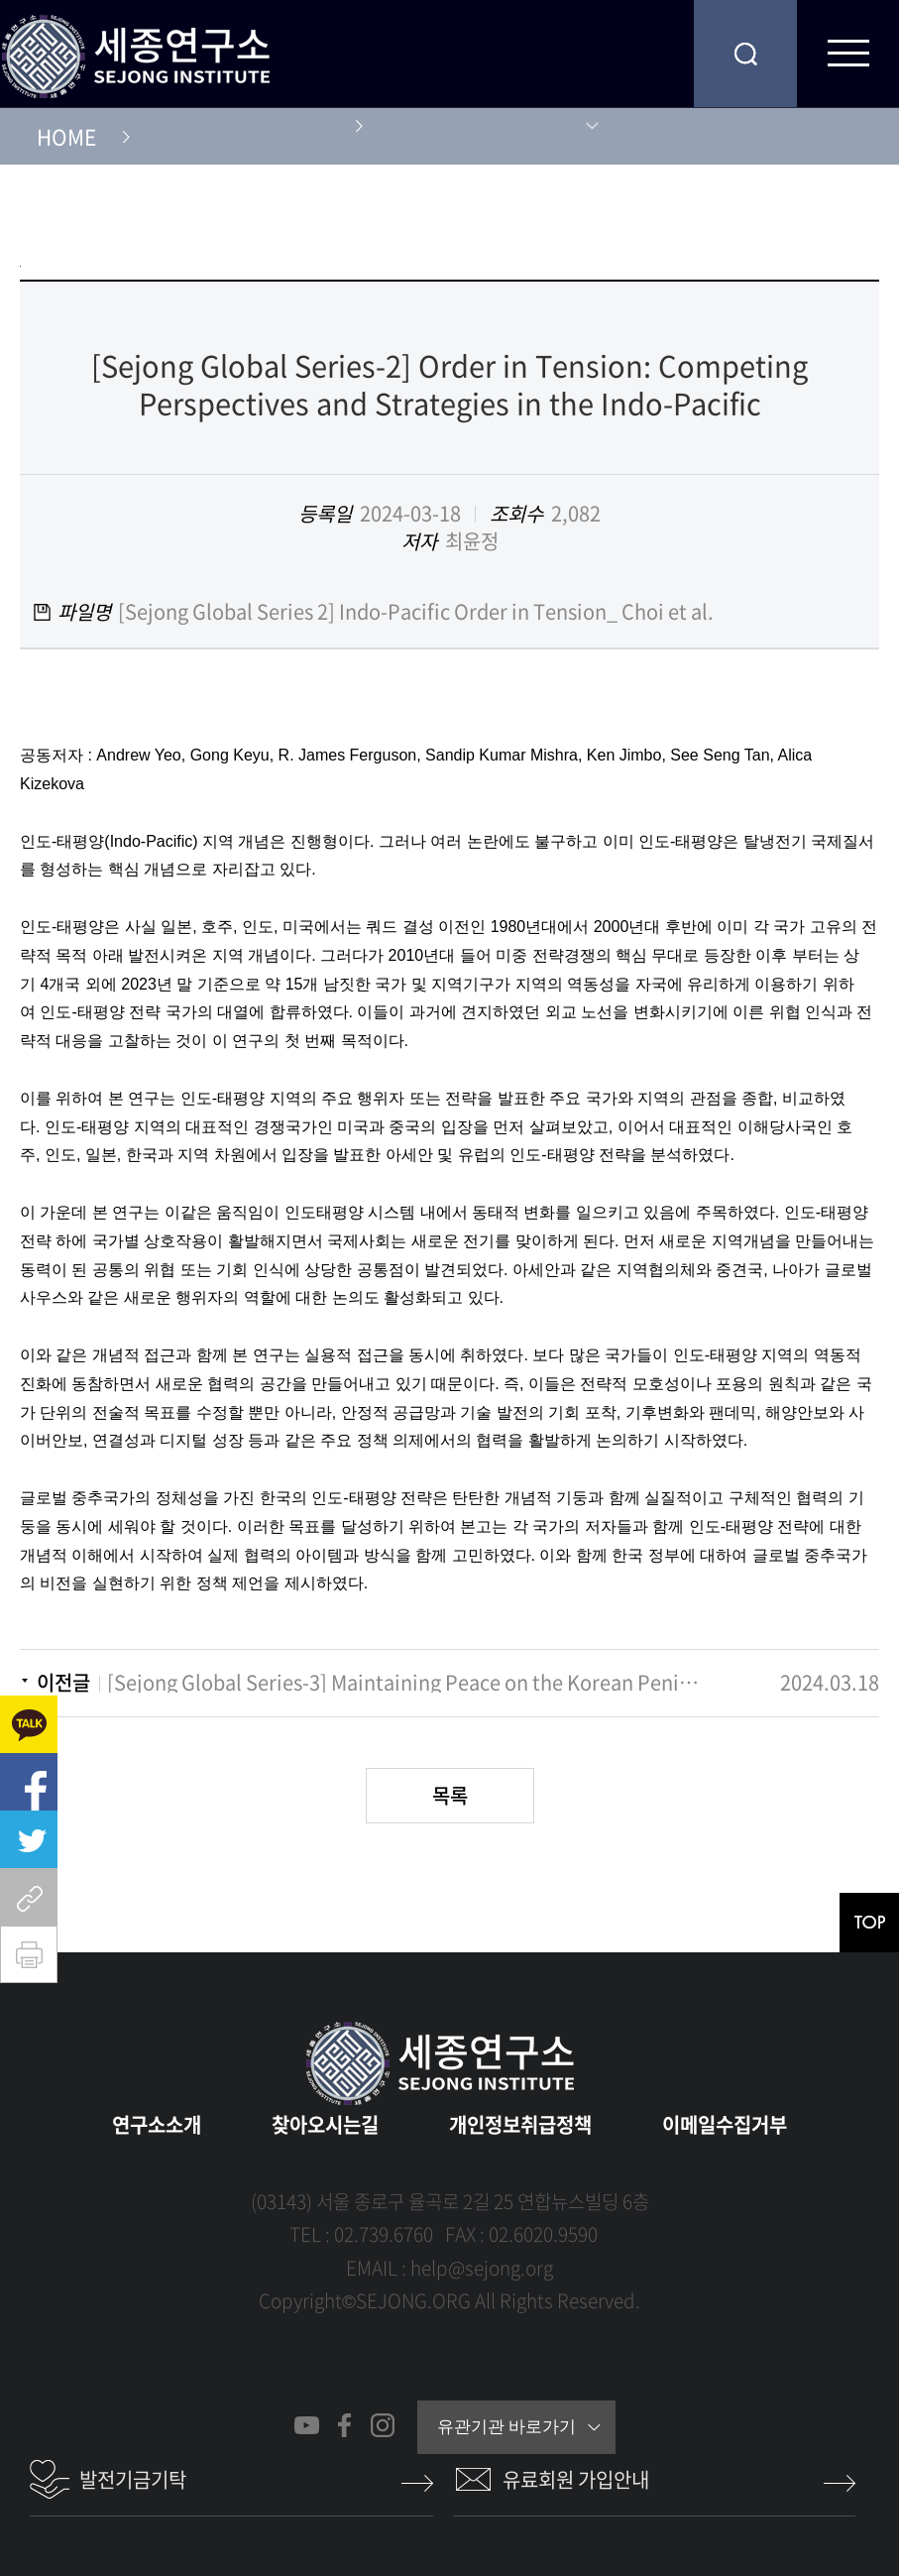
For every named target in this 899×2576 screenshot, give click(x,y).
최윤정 (472, 541)
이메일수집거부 (724, 2124)
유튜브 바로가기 (306, 2425)
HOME (66, 136)
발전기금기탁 (132, 2479)
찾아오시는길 (325, 2124)
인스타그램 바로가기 (382, 2425)
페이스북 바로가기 (344, 2425)
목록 (450, 1795)
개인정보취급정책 (520, 2124)
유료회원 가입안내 (576, 2479)
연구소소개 (156, 2124)
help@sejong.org (481, 2268)
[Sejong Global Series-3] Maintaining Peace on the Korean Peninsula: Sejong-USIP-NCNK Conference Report (403, 1683)
